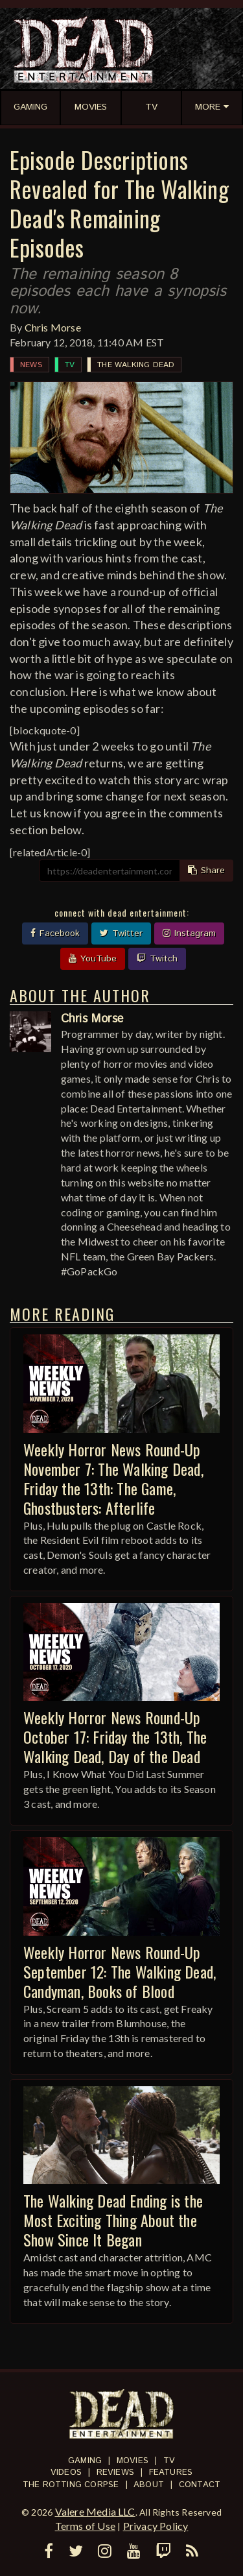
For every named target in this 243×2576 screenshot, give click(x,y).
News (31, 364)
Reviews (115, 2472)
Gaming (85, 2461)
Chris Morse (53, 327)
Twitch (157, 958)
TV (70, 364)
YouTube (93, 958)
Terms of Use (85, 2526)
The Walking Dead (135, 364)
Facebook (55, 933)
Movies (132, 2461)
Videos (66, 2472)
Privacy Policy (156, 2526)
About (148, 2485)
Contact (199, 2485)
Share (206, 870)
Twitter (121, 933)
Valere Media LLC (95, 2511)
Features (171, 2472)
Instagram (189, 933)
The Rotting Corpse (71, 2485)
